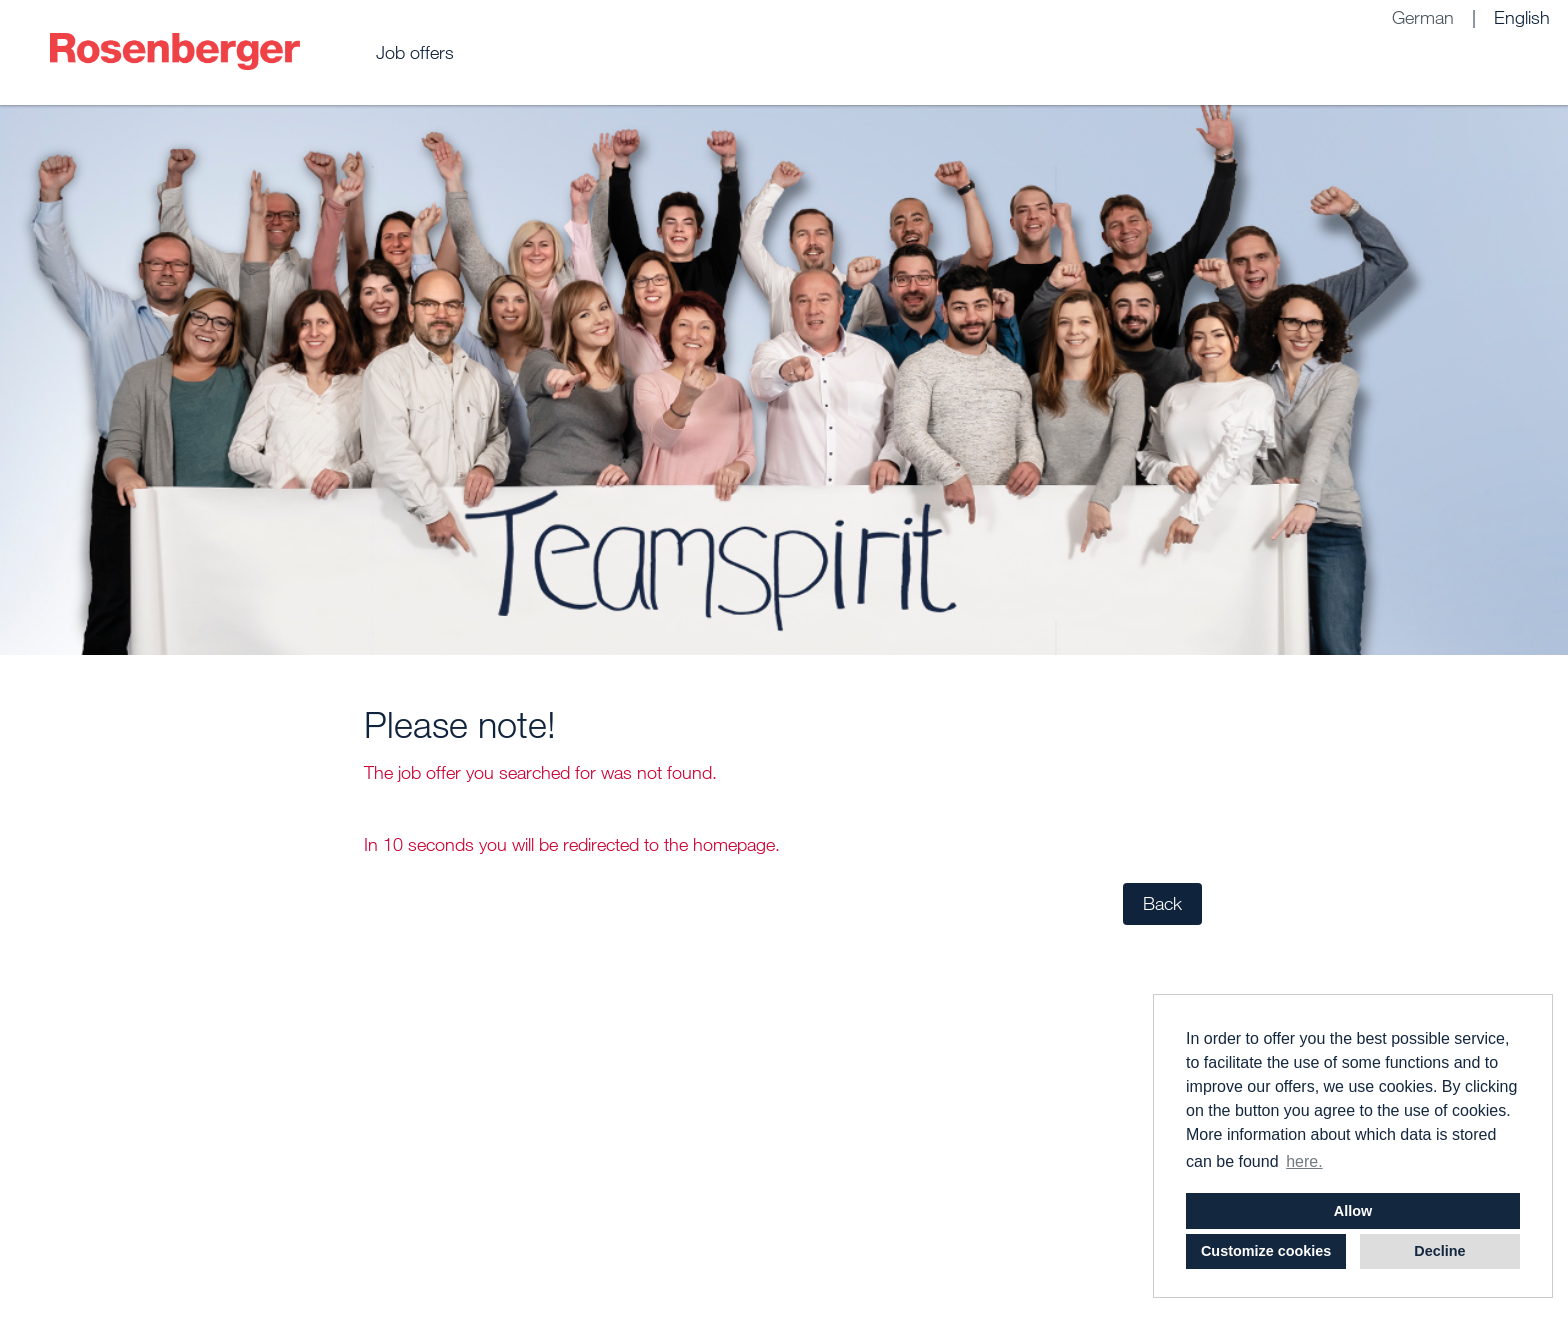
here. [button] (1304, 1161)
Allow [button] (1353, 1211)
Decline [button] (1439, 1251)
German (1423, 17)
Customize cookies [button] (1266, 1251)
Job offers (415, 52)
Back (1162, 903)
